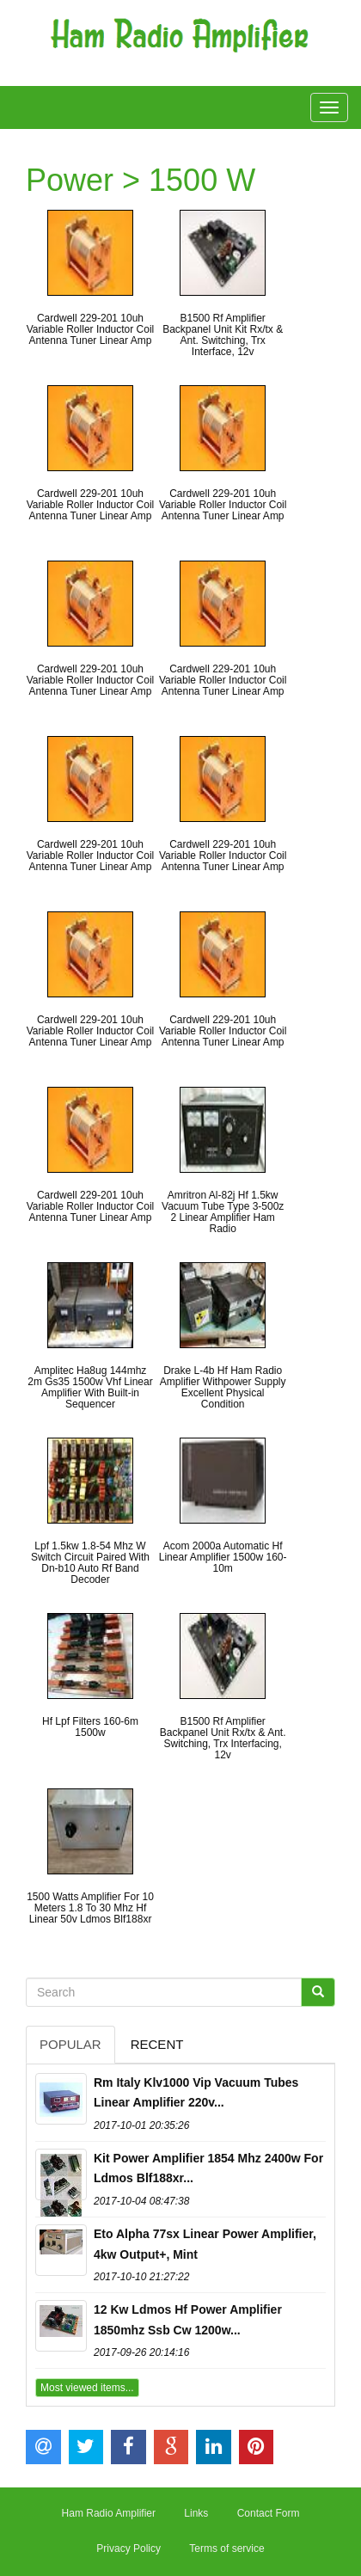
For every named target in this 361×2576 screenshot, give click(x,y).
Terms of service (226, 2548)
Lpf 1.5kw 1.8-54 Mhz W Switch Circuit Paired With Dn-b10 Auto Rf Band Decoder (90, 1563)
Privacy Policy (128, 2548)
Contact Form (268, 2513)
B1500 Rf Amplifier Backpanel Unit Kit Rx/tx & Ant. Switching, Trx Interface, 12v (222, 335)
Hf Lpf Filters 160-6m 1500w (90, 1727)
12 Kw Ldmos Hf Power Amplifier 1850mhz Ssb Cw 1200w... (188, 2320)
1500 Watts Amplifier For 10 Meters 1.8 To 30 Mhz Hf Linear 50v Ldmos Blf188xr (90, 1908)
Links (196, 2513)
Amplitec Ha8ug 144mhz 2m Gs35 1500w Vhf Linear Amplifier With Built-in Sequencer (90, 1388)
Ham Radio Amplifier (109, 2513)
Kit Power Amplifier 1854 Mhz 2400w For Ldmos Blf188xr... (208, 2168)
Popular (70, 2044)
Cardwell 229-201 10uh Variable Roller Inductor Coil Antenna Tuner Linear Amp (91, 329)
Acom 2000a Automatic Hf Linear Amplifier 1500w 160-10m (223, 1557)
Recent (157, 2044)
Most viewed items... (87, 2388)
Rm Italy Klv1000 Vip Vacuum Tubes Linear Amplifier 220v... (196, 2093)
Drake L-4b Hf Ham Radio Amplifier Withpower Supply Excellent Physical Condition (223, 1388)
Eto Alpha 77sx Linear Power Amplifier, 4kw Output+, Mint (205, 2244)
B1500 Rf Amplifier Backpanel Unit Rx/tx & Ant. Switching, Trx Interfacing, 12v (223, 1738)
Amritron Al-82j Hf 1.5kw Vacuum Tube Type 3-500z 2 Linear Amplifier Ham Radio (223, 1212)
